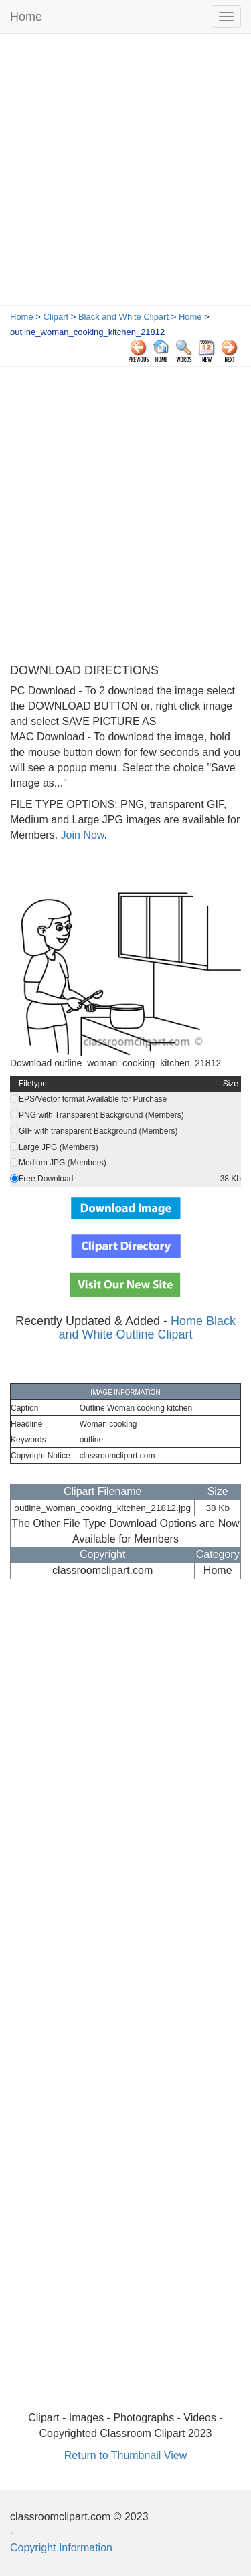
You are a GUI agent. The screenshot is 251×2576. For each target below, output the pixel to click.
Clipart (56, 317)
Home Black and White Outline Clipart (147, 1327)
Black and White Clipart (123, 317)
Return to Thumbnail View (125, 2455)
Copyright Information (61, 2547)
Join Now (81, 835)
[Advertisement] (125, 172)
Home (26, 16)
